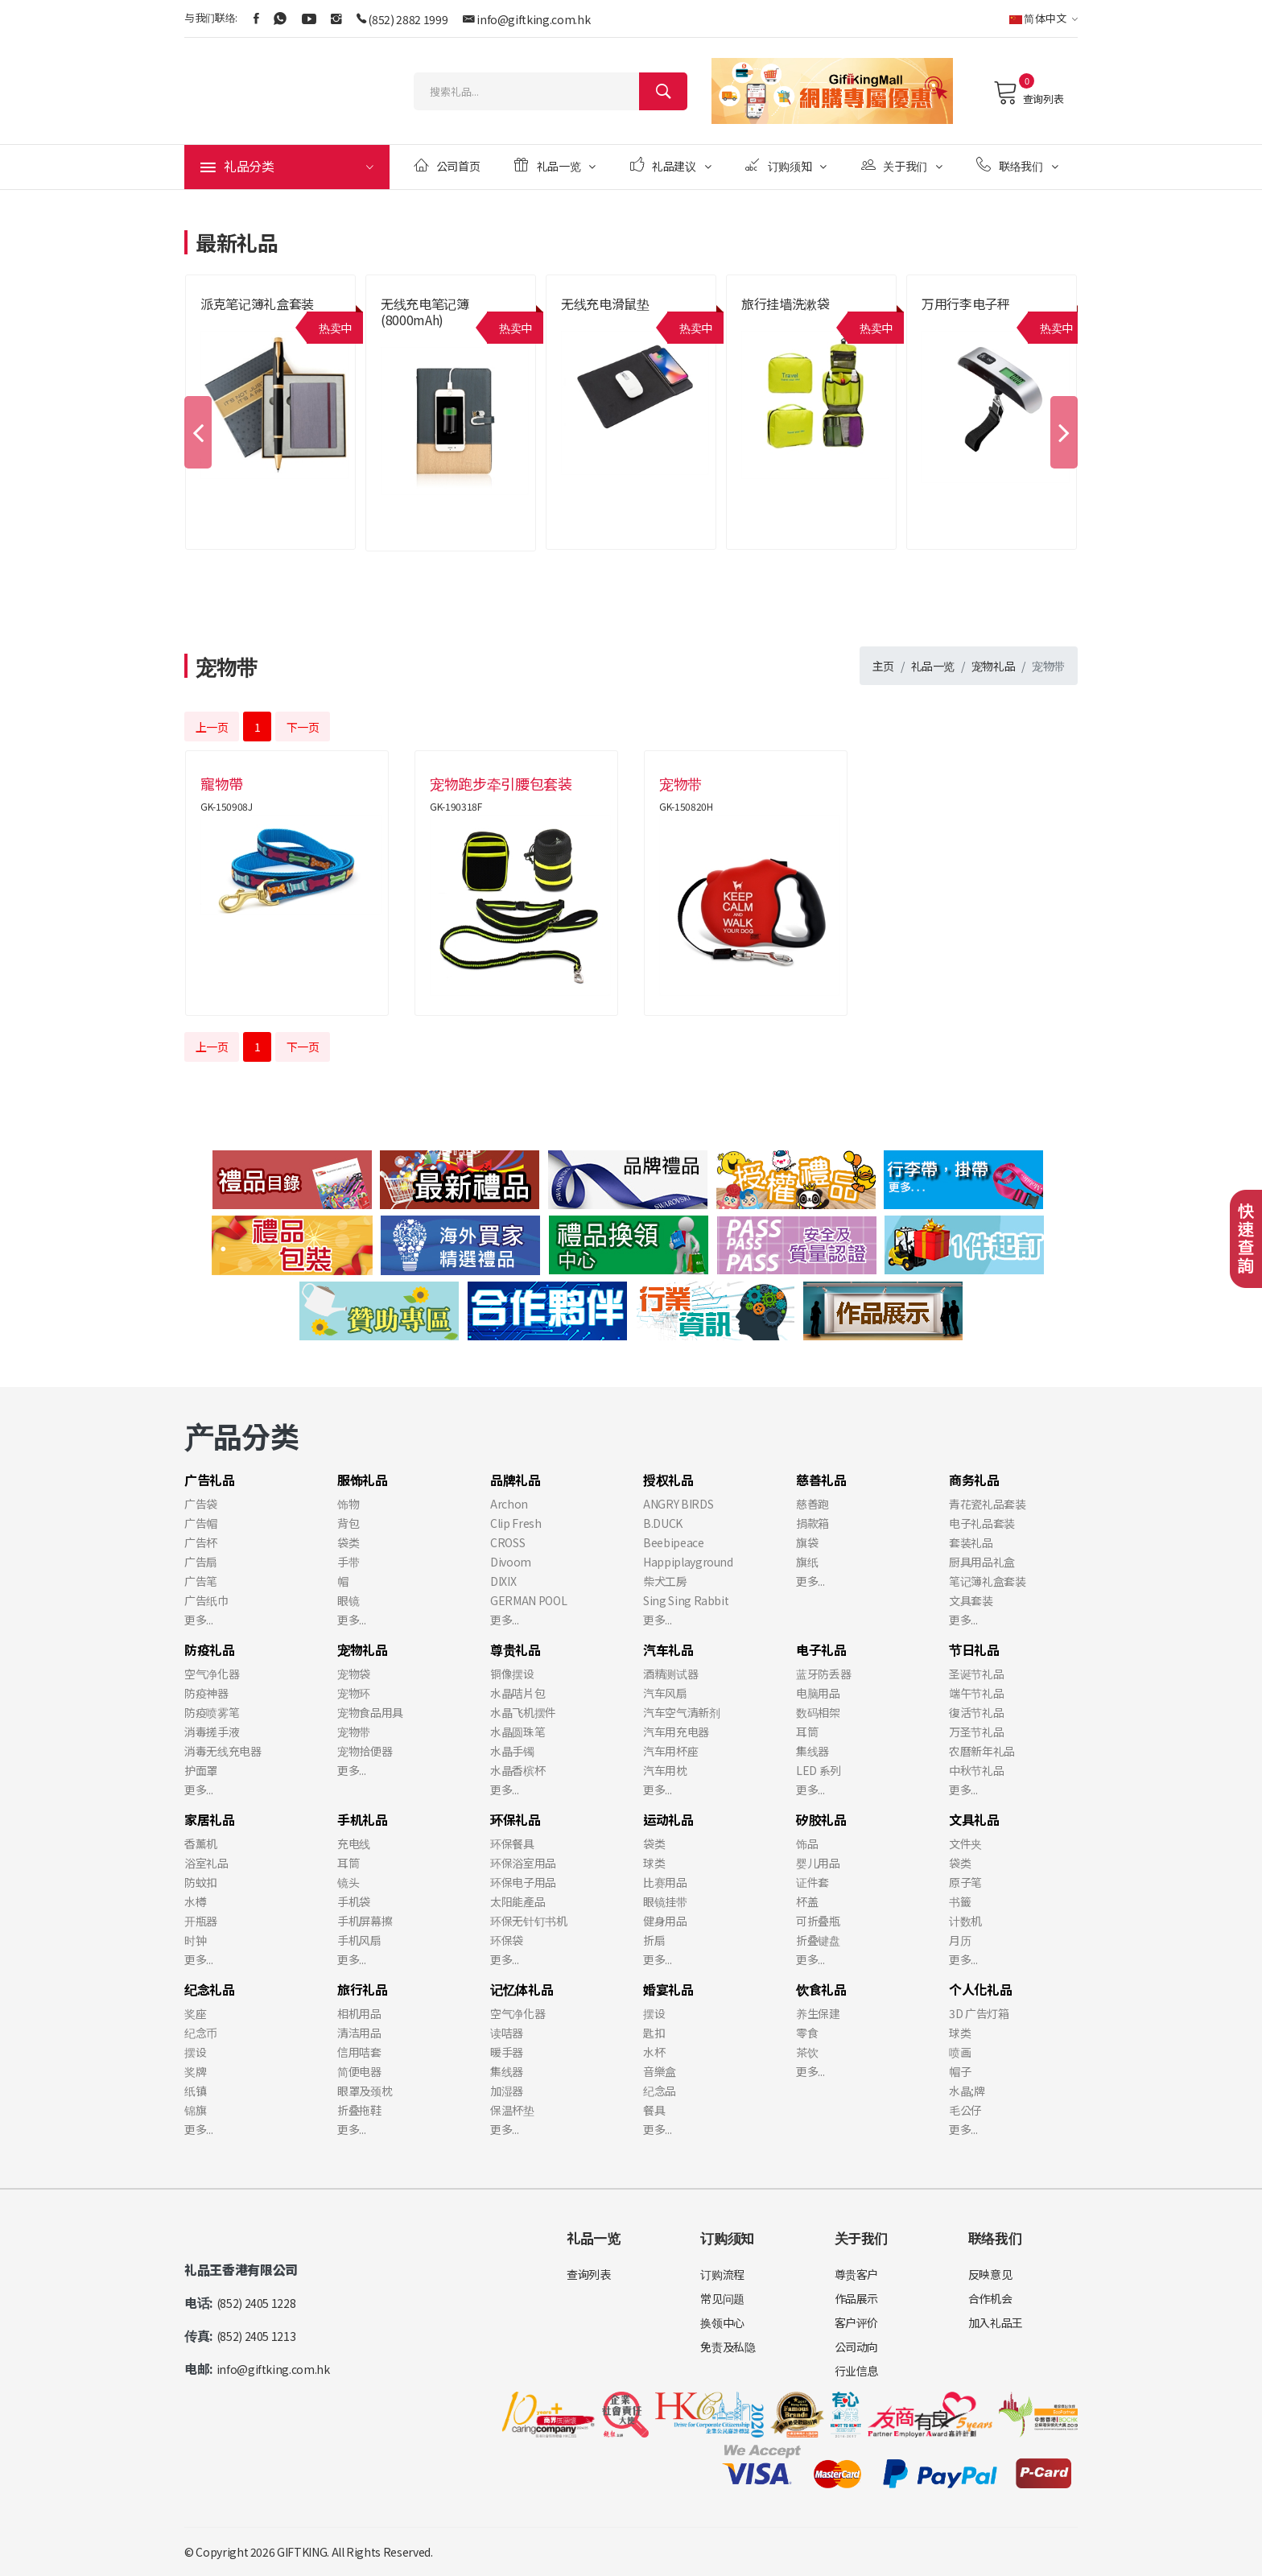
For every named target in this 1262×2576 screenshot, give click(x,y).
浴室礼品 (206, 1863)
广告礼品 (209, 1479)
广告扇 (200, 1562)
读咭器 (506, 2033)
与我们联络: (210, 17)
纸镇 (195, 2091)
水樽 (195, 1901)
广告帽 (200, 1523)
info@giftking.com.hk (533, 19)
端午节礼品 (976, 1693)
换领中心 (722, 2322)
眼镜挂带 (665, 1901)
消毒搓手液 (211, 1732)
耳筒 (807, 1732)
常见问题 (722, 2298)
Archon (509, 1504)
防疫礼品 (209, 1649)
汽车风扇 (665, 1693)
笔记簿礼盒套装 (987, 1581)
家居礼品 (209, 1819)
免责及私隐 (727, 2347)
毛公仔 (965, 2110)
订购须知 (786, 165)
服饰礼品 (362, 1479)
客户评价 (857, 2322)
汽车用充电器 (676, 1732)
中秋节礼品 (976, 1770)
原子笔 (965, 1882)
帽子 (960, 2071)
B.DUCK (663, 1523)
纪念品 (659, 2091)
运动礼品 (668, 1819)
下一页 (303, 727)
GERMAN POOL (528, 1600)
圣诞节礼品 (976, 1674)
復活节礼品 (976, 1712)
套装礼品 (971, 1542)
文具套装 (971, 1600)
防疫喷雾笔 (211, 1712)
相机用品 (359, 2013)
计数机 (965, 1921)
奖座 (195, 2013)
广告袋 (200, 1504)
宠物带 (353, 1732)
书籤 (960, 1901)
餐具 (654, 2110)
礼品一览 (555, 165)
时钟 (195, 1940)
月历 (960, 1940)
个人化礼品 (980, 1989)
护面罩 (200, 1770)
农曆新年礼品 (982, 1751)
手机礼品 (362, 1819)
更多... (198, 1620)
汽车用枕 (665, 1770)
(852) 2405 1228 (256, 2303)
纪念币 (200, 2033)
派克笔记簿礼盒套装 (257, 303)
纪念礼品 (209, 1989)
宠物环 (353, 1693)
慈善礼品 (821, 1479)
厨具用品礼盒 (982, 1562)
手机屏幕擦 (364, 1921)
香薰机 (200, 1843)
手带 (348, 1562)
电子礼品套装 (982, 1523)
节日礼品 (974, 1649)
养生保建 (818, 2013)
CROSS (507, 1542)
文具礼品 (974, 1819)
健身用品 (665, 1921)
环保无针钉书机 (528, 1921)
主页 (883, 666)
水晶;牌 (967, 2091)
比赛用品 (665, 1882)
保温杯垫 (512, 2110)
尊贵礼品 (515, 1649)
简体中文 (1043, 18)
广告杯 (200, 1542)
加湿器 (506, 2091)
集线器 (812, 1751)
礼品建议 (670, 165)
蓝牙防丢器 (823, 1674)
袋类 (348, 1542)
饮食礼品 (821, 1989)
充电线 (353, 1843)
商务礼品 (974, 1479)
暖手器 (506, 2052)
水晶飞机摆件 (523, 1712)
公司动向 (857, 2347)
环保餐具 (512, 1843)
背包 (348, 1523)
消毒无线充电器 (223, 1751)
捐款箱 (812, 1523)
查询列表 (1028, 92)
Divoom (510, 1562)
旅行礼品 (362, 1989)
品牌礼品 (515, 1479)
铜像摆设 (512, 1674)
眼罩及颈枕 (364, 2091)
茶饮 (807, 2052)
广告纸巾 (206, 1600)
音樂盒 (659, 2071)
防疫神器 (206, 1693)
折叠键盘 (818, 1940)
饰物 (348, 1504)
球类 (654, 1863)
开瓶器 (200, 1921)
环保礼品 (515, 1819)
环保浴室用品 (523, 1863)
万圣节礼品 (976, 1732)
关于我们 (901, 165)
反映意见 (990, 2274)
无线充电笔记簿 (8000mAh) (425, 311)
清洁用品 (359, 2033)
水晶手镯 (512, 1751)
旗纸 (807, 1562)
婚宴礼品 (668, 1989)
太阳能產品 (517, 1901)
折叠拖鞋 (359, 2110)
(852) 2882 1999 (407, 19)
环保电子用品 (523, 1882)
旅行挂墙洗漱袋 (785, 303)
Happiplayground (688, 1562)
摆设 (195, 2052)
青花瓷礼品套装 (987, 1504)
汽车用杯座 (670, 1751)
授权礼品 (668, 1479)
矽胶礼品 (821, 1819)
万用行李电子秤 (966, 303)
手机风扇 (359, 1940)
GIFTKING (302, 2552)
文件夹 (965, 1843)
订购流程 (722, 2274)
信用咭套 (359, 2052)
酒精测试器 (670, 1674)
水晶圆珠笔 (517, 1732)
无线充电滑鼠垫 (605, 303)
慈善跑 (812, 1504)
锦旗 (195, 2110)
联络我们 (1017, 165)
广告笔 (200, 1581)
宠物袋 (353, 1674)
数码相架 (818, 1712)
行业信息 (857, 2371)
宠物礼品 (993, 666)
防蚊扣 (200, 1882)
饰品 (807, 1843)
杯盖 (807, 1901)
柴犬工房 (665, 1581)
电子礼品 (821, 1649)
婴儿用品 (818, 1863)
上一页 (212, 727)
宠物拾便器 (364, 1751)
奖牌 (195, 2071)
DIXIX (503, 1581)
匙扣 (654, 2033)
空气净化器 (211, 1674)
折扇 (654, 1940)
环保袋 (506, 1940)
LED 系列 (818, 1770)
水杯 (654, 2052)
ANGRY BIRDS (678, 1504)
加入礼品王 (995, 2322)
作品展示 (857, 2298)
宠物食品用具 (370, 1712)
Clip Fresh (516, 1523)
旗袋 (807, 1542)
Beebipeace (673, 1542)
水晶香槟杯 (517, 1770)
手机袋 (353, 1901)
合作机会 (990, 2298)
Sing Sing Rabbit (685, 1600)
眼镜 (348, 1600)
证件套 (812, 1882)
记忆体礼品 (521, 1989)
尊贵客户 (857, 2274)
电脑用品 (818, 1693)
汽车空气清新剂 (681, 1712)
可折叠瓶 (818, 1921)
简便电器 (359, 2071)
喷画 (960, 2052)
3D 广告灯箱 (979, 2013)
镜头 (348, 1882)
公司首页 (447, 165)
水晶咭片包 (517, 1693)
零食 (807, 2033)
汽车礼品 (668, 1649)
